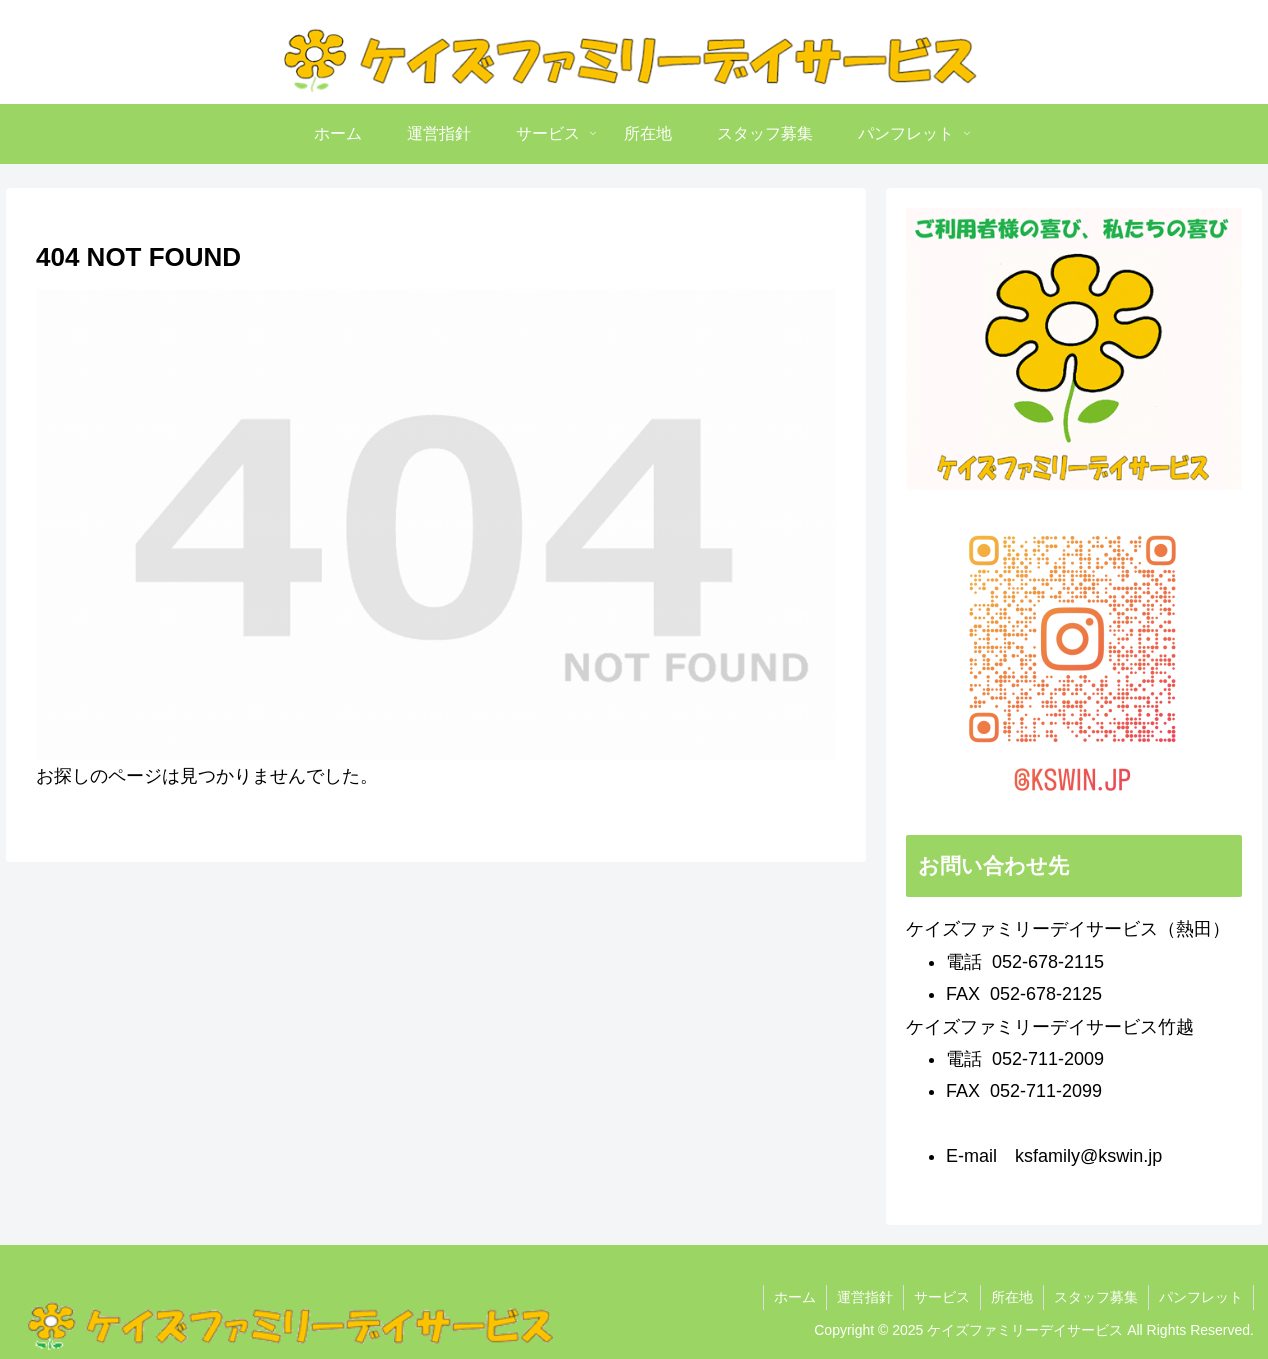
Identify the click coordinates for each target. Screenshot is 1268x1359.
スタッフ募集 (1096, 1297)
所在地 (1012, 1297)
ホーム (795, 1297)
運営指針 (865, 1297)
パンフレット (1201, 1297)
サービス (942, 1297)
